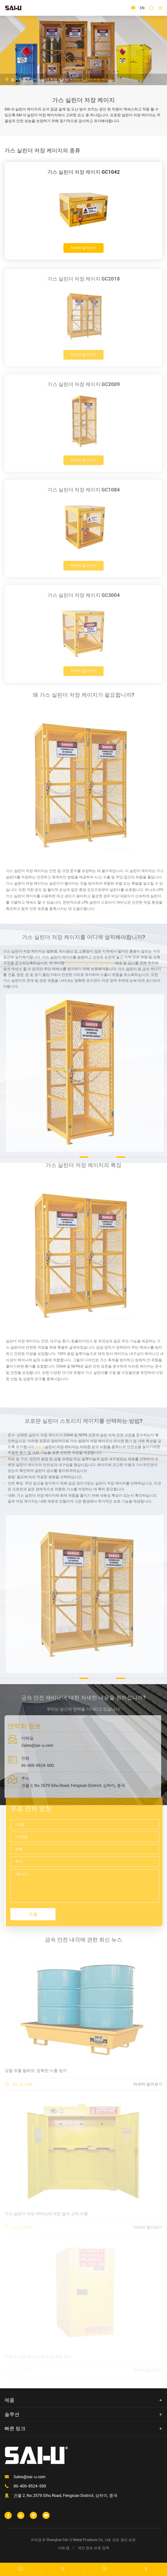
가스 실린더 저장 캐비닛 (49, 80)
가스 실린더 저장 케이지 (92, 80)
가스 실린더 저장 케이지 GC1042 (83, 172)
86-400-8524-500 (30, 2486)
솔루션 (12, 2414)
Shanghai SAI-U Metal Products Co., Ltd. (78, 2540)
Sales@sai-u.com (30, 2476)
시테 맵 (64, 2548)
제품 (22, 80)
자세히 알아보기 (83, 248)
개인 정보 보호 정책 (93, 2548)
